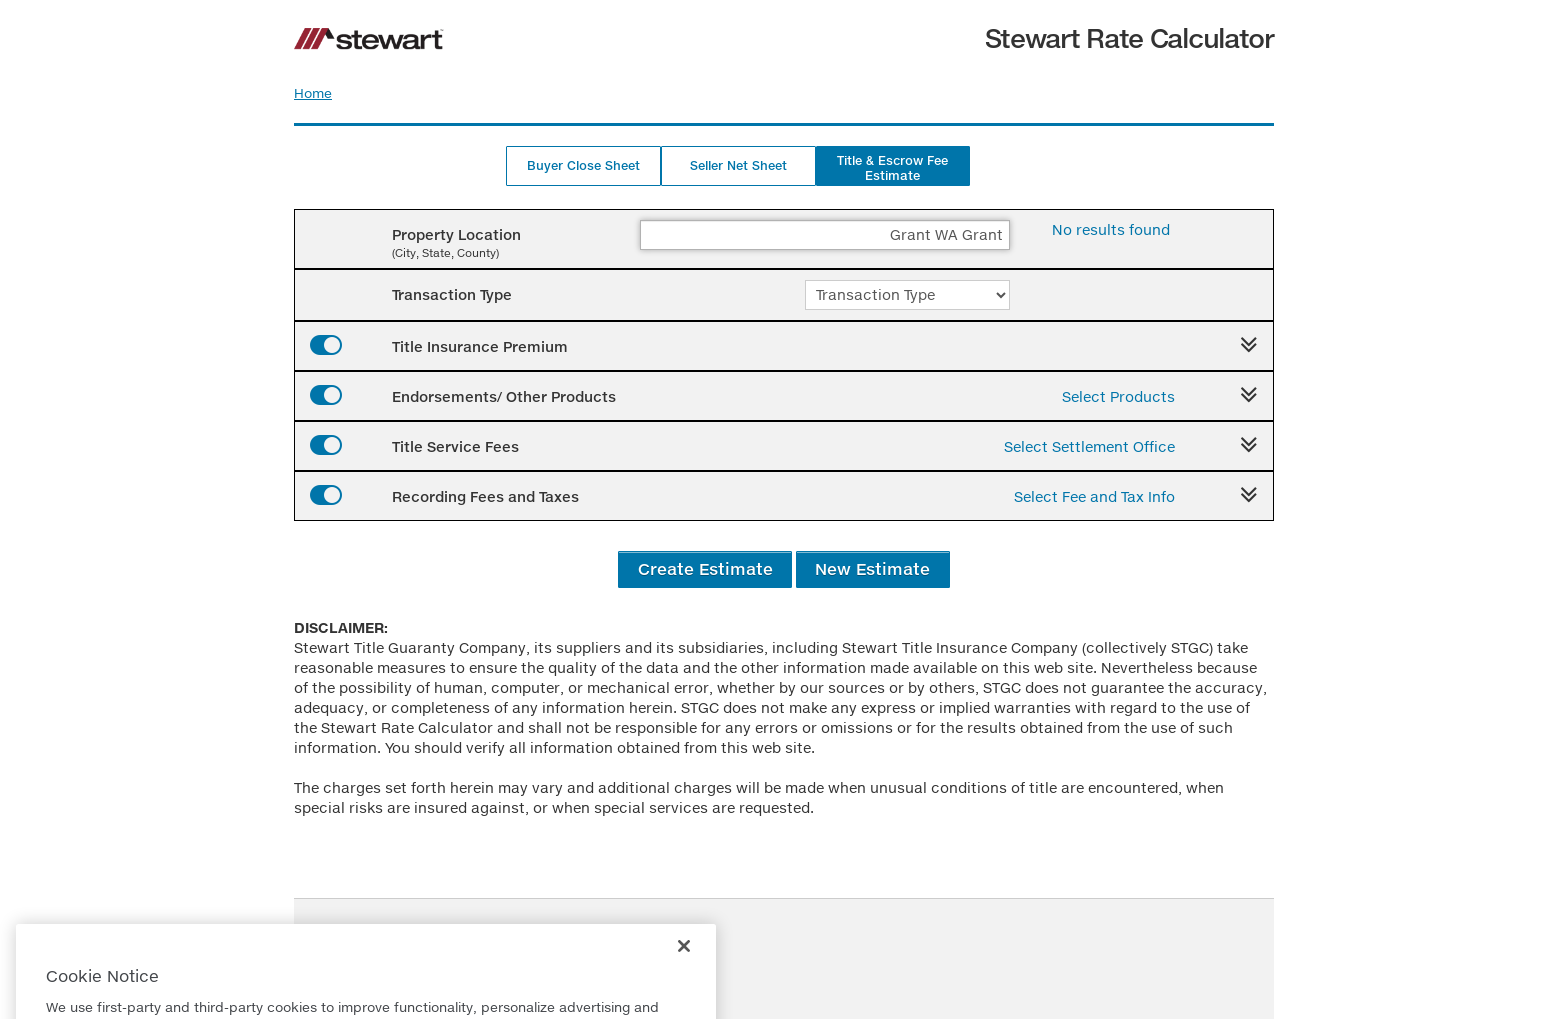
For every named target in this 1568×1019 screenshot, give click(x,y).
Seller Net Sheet (738, 165)
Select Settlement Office (1089, 446)
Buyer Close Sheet (583, 165)
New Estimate (872, 568)
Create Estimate (705, 568)
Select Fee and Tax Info (1094, 496)
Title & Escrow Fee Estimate (892, 168)
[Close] (684, 963)
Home (313, 93)
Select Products (1118, 396)
